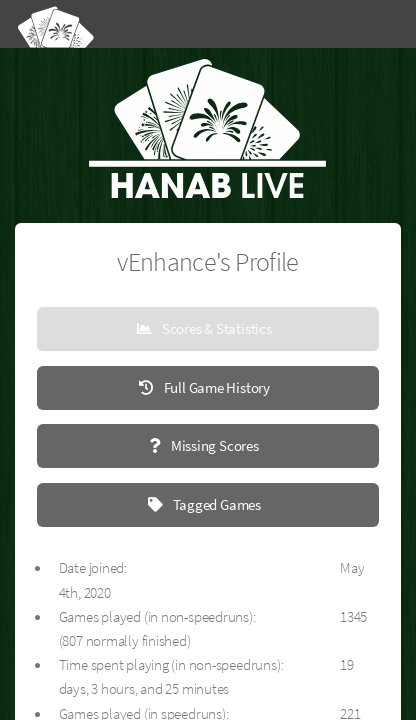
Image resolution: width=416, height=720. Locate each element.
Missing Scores (213, 446)
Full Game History (215, 388)
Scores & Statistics (215, 329)
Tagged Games (215, 505)
